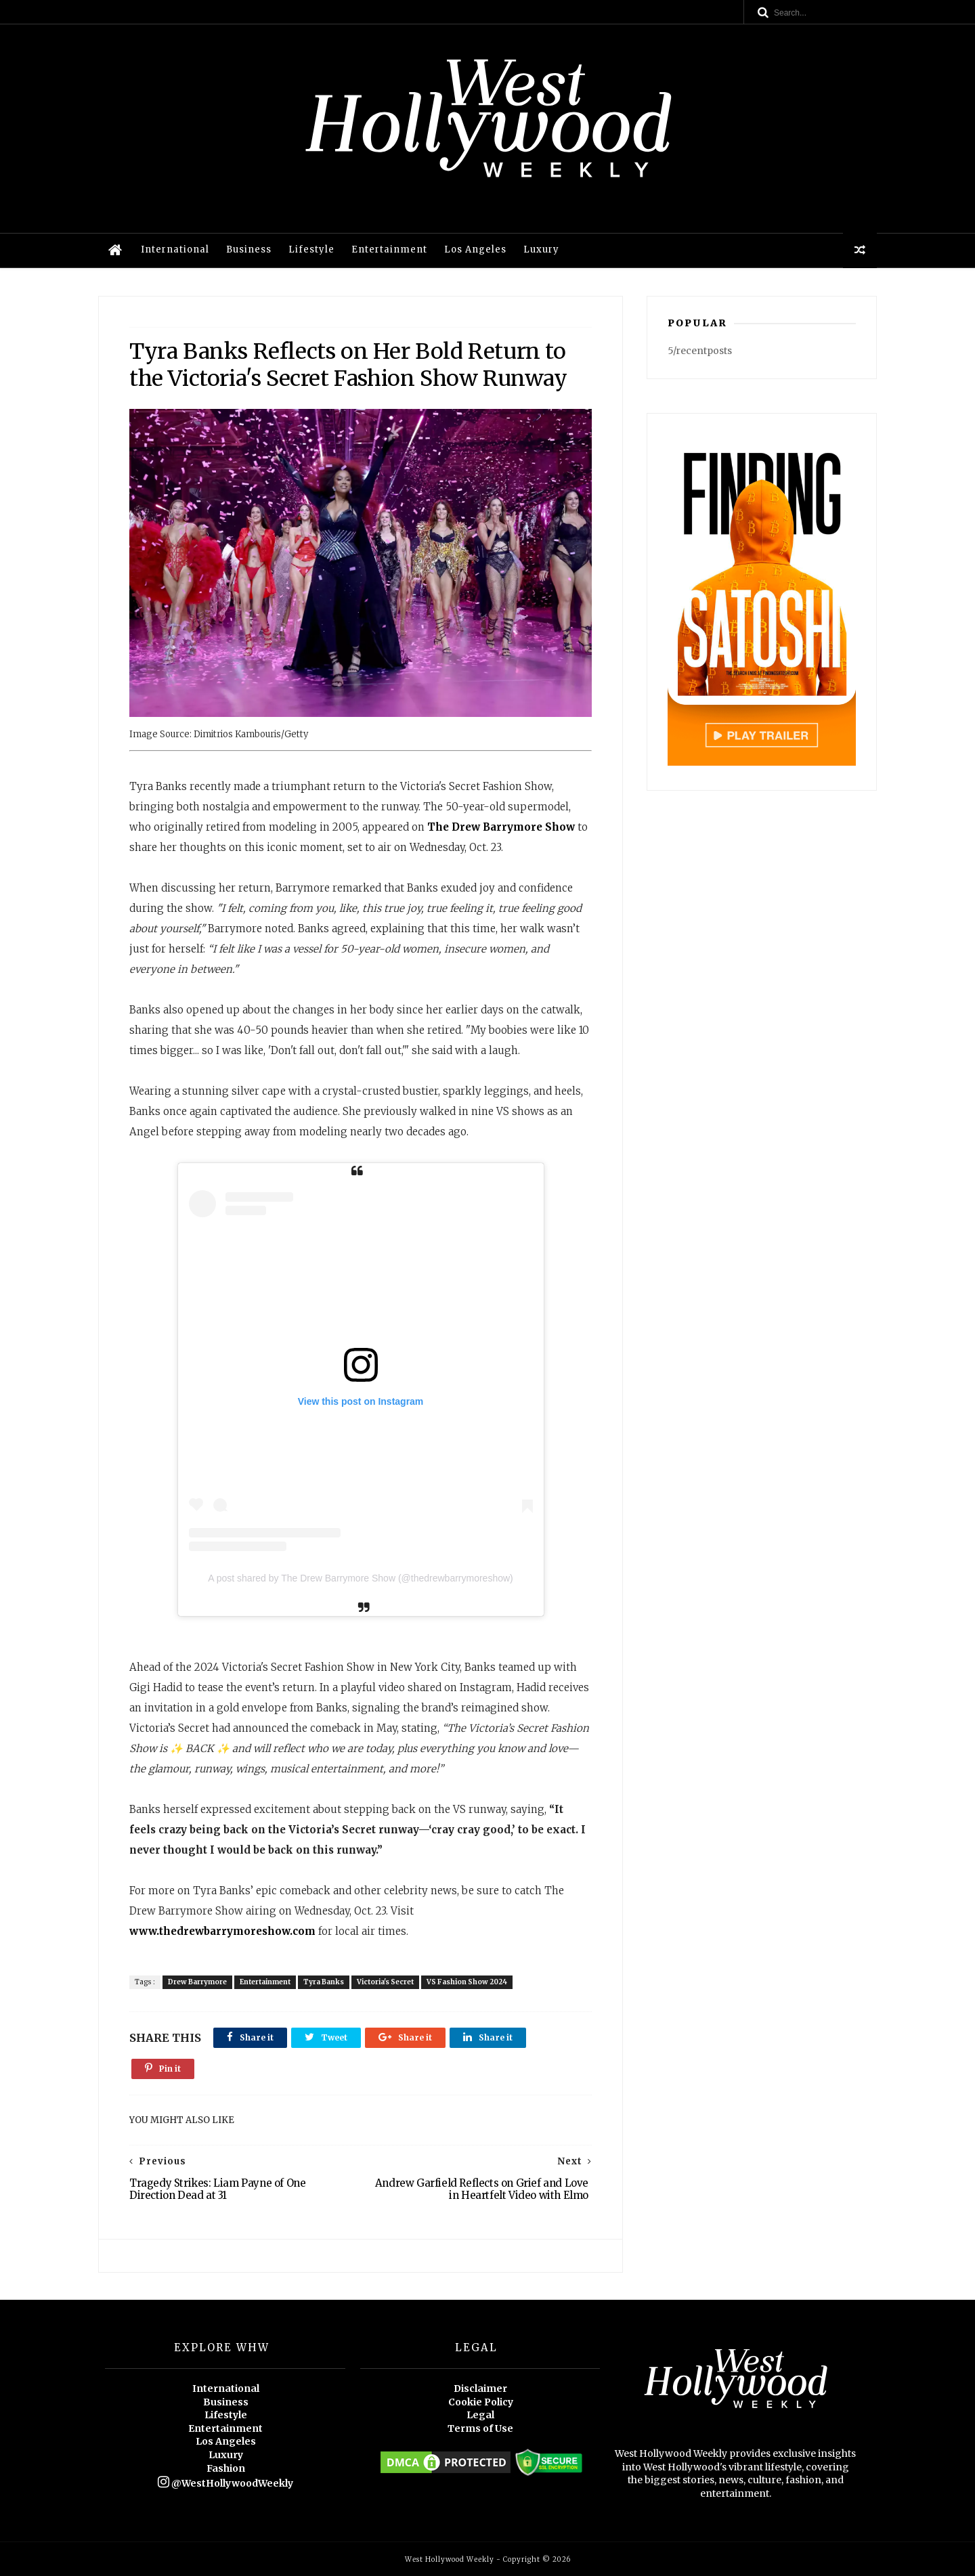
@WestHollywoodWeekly (225, 2483)
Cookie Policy (480, 2402)
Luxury (541, 249)
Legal (480, 2415)
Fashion (226, 2468)
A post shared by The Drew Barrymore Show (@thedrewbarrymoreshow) (360, 1578)
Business (249, 249)
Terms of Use (480, 2428)
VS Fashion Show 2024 (467, 1982)
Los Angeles (475, 249)
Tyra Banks (323, 1982)
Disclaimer (480, 2388)
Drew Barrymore (197, 1982)
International (175, 249)
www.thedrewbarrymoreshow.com (222, 1931)
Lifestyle (311, 249)
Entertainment (389, 249)
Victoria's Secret (385, 1982)
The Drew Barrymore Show (501, 827)
